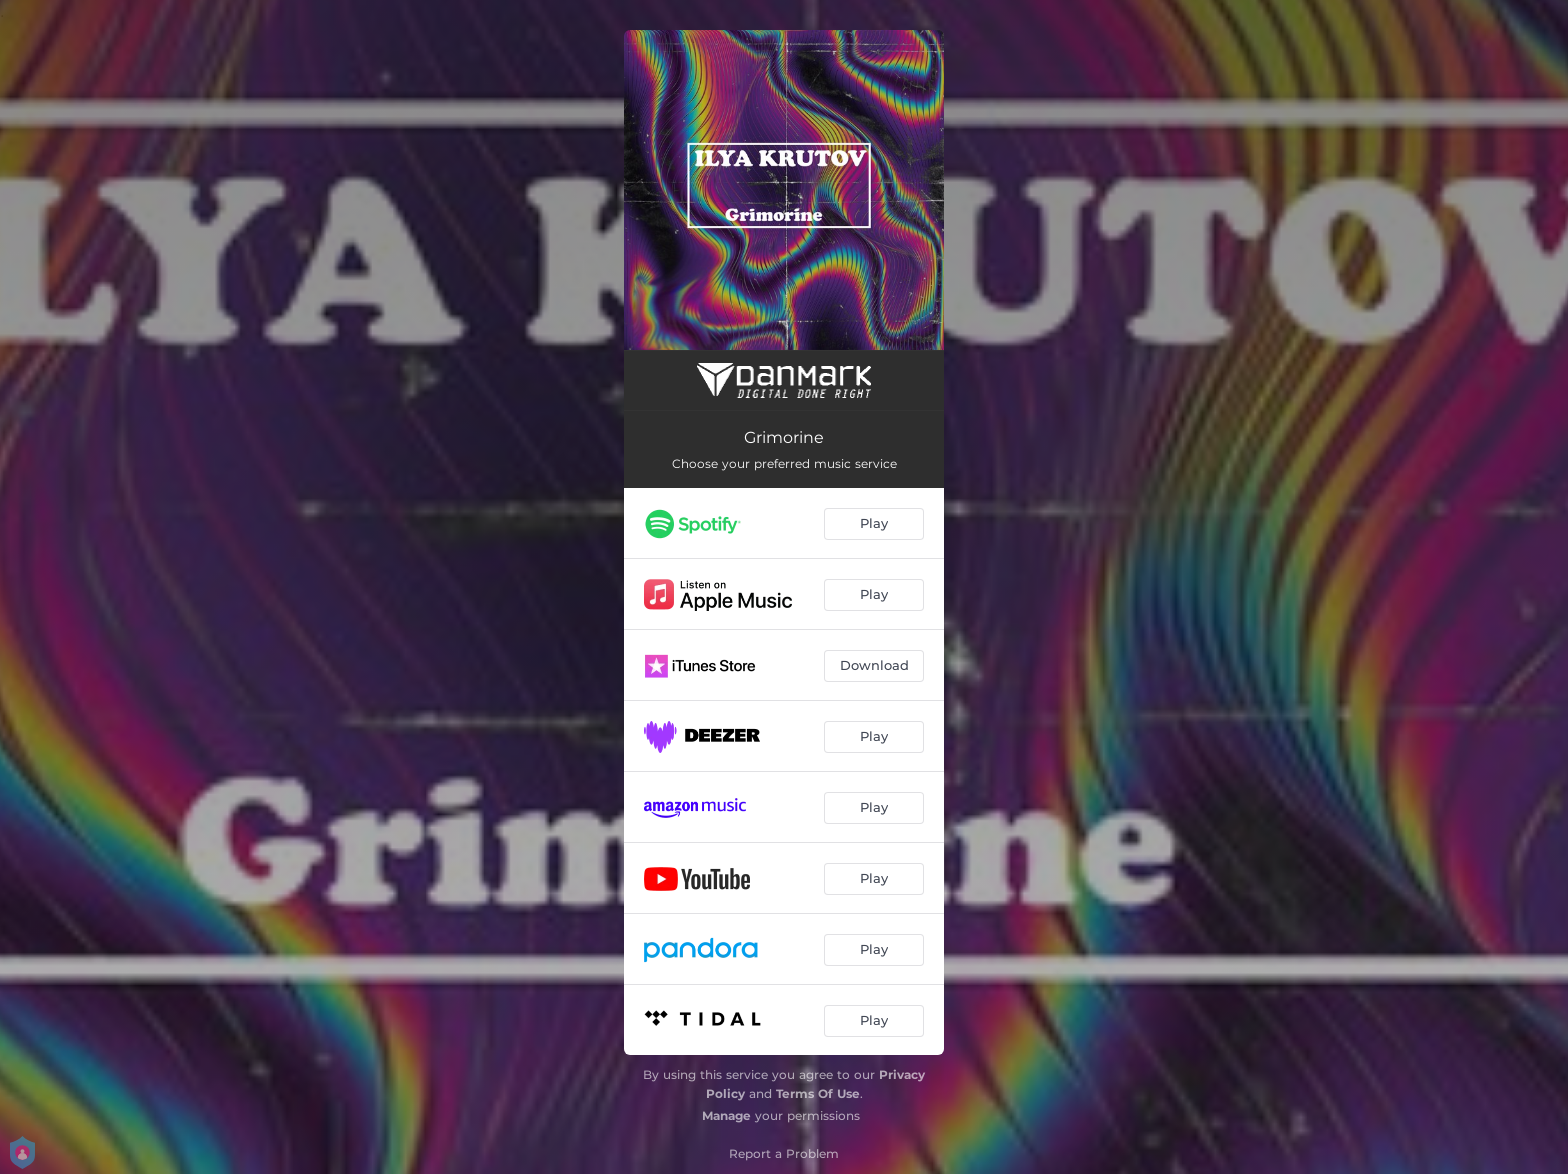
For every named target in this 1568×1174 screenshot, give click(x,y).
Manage (726, 1115)
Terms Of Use (818, 1093)
